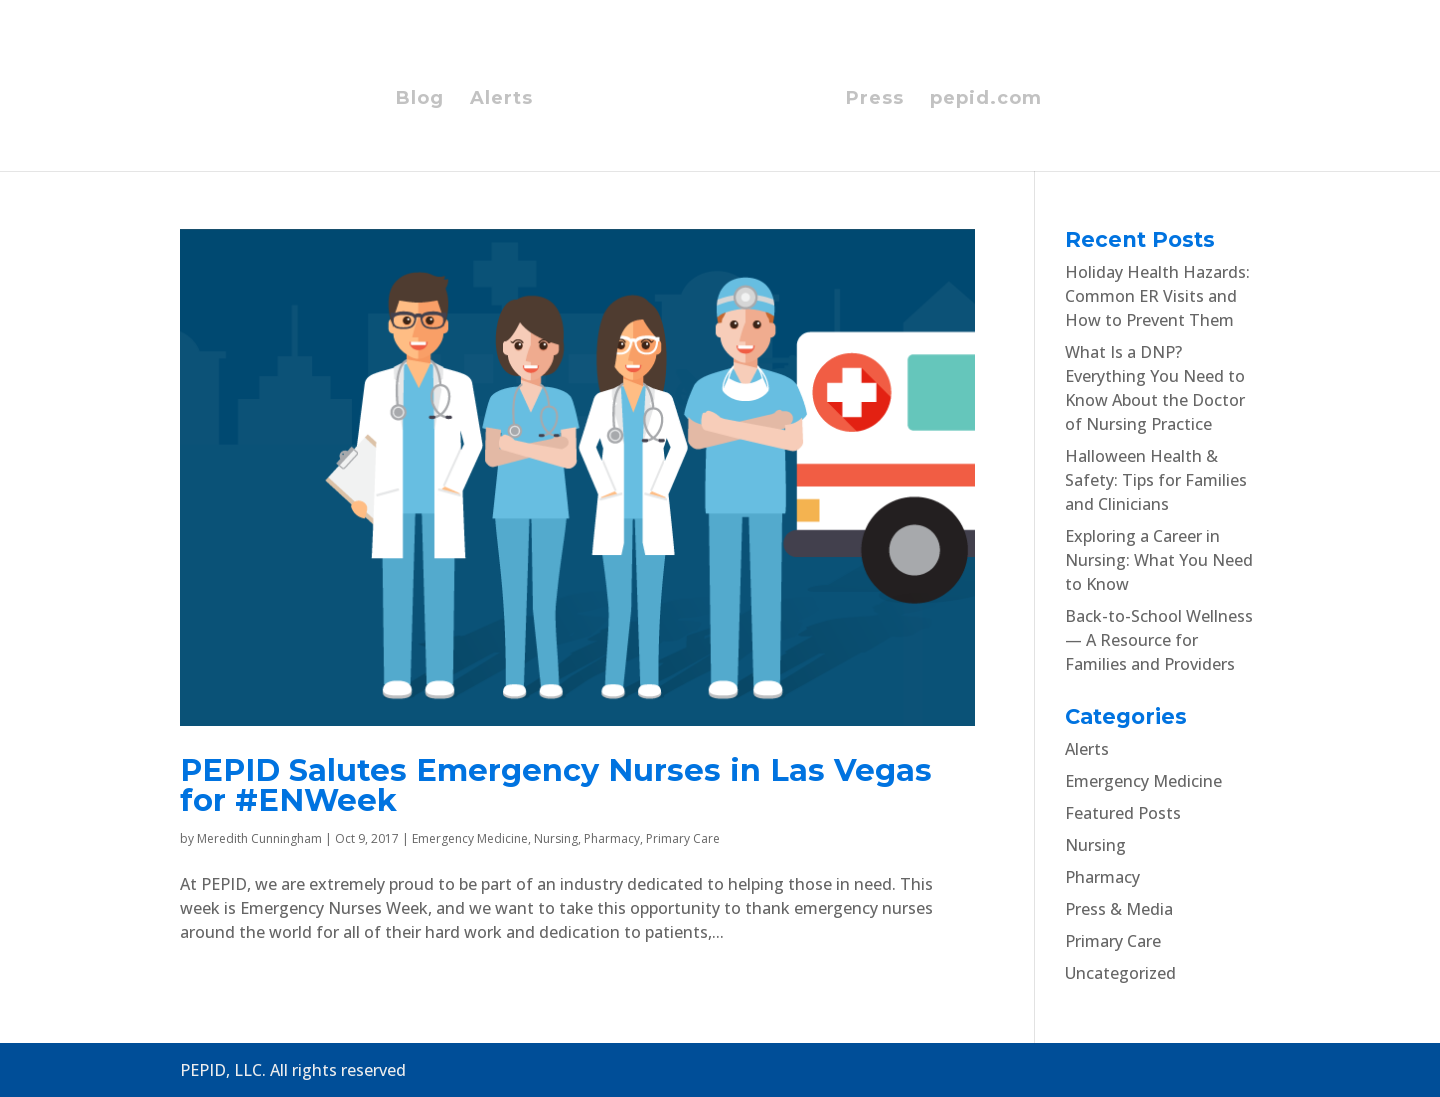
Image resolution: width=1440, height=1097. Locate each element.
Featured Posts (1123, 813)
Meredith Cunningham (259, 838)
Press (875, 100)
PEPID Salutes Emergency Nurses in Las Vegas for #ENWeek (556, 785)
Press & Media (1119, 909)
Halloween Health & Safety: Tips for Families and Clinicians (1156, 480)
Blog (420, 100)
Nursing (556, 838)
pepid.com (986, 100)
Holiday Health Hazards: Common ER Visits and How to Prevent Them (1157, 296)
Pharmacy (612, 838)
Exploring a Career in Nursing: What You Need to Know (1159, 560)
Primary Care (683, 838)
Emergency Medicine (470, 838)
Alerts (501, 100)
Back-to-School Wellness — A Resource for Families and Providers (1159, 640)
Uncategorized (1120, 973)
